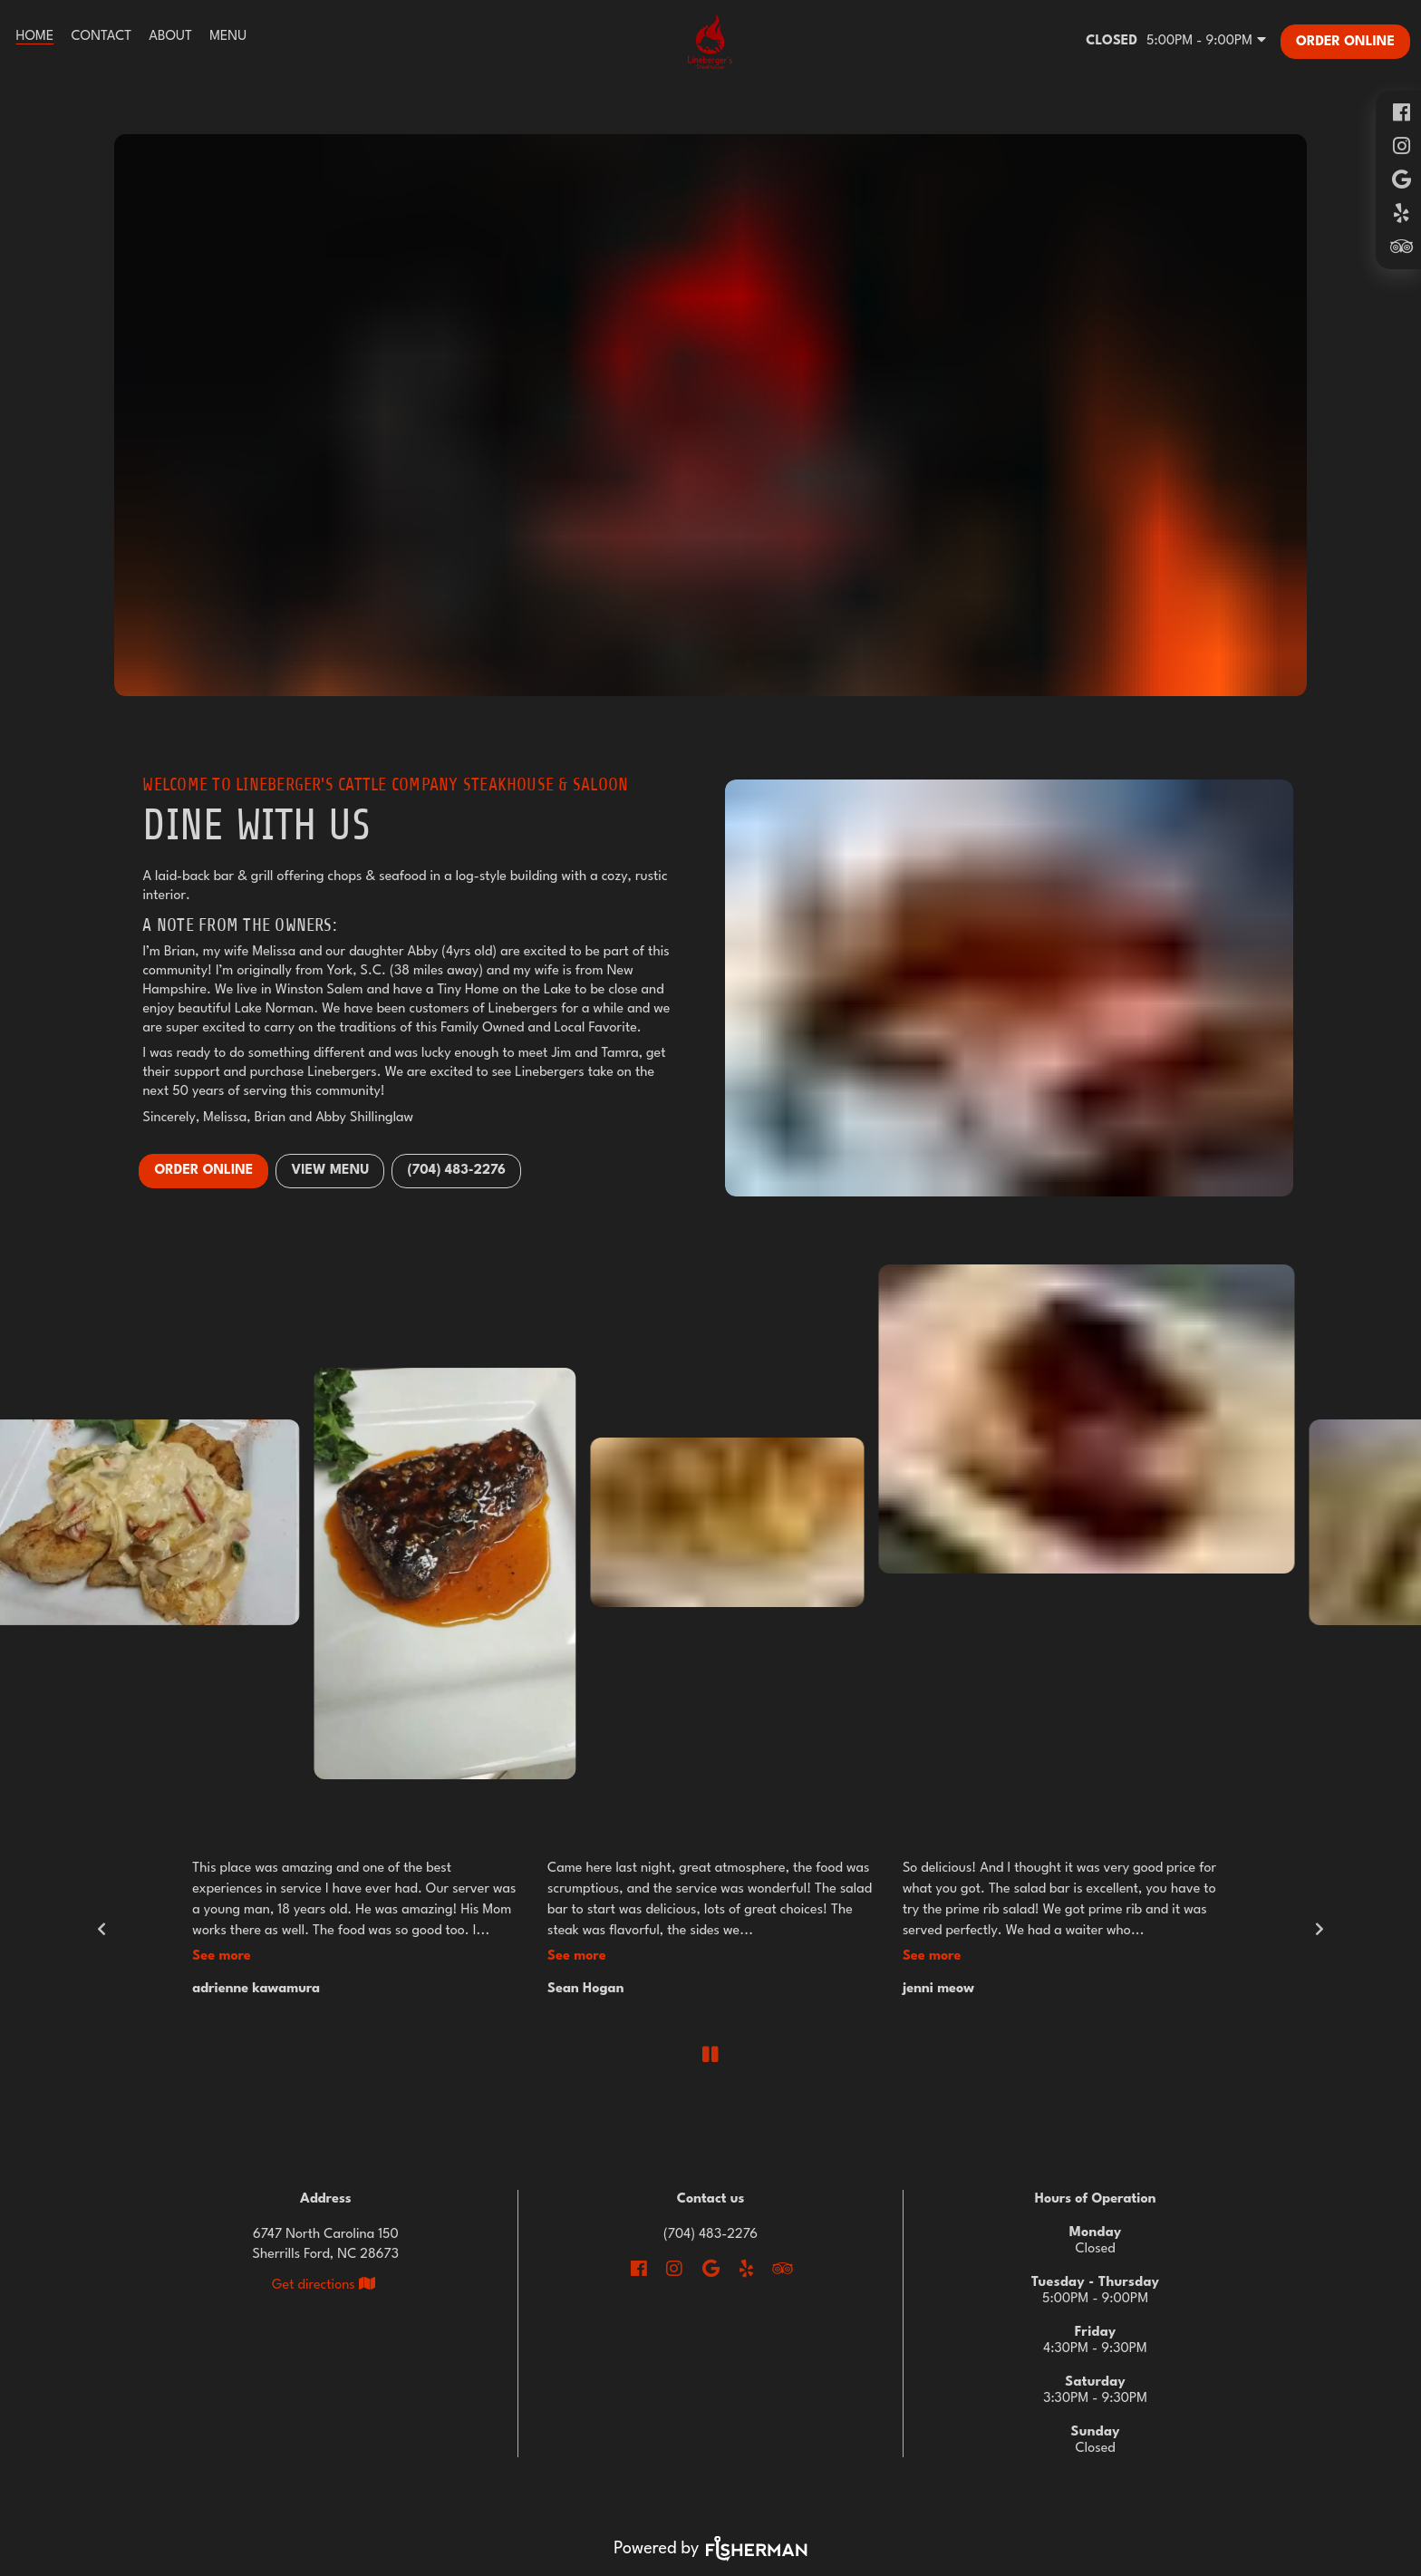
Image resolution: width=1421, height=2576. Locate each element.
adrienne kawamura (256, 1989)
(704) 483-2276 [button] (456, 1170)
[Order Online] (1345, 42)
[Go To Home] (710, 42)
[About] (170, 36)
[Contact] (101, 36)
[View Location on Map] (326, 2285)
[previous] (101, 1929)
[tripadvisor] (1401, 247)
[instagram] (1401, 146)
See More (221, 1956)
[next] (1320, 1929)
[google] (1401, 180)
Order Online (1345, 42)
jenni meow (938, 1989)
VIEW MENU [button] (330, 1170)
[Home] (35, 36)
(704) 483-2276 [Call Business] (710, 2235)
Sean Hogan (585, 1989)
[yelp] (1401, 213)
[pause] (710, 2054)
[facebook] (1401, 113)
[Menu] (228, 36)
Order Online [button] (203, 1170)
